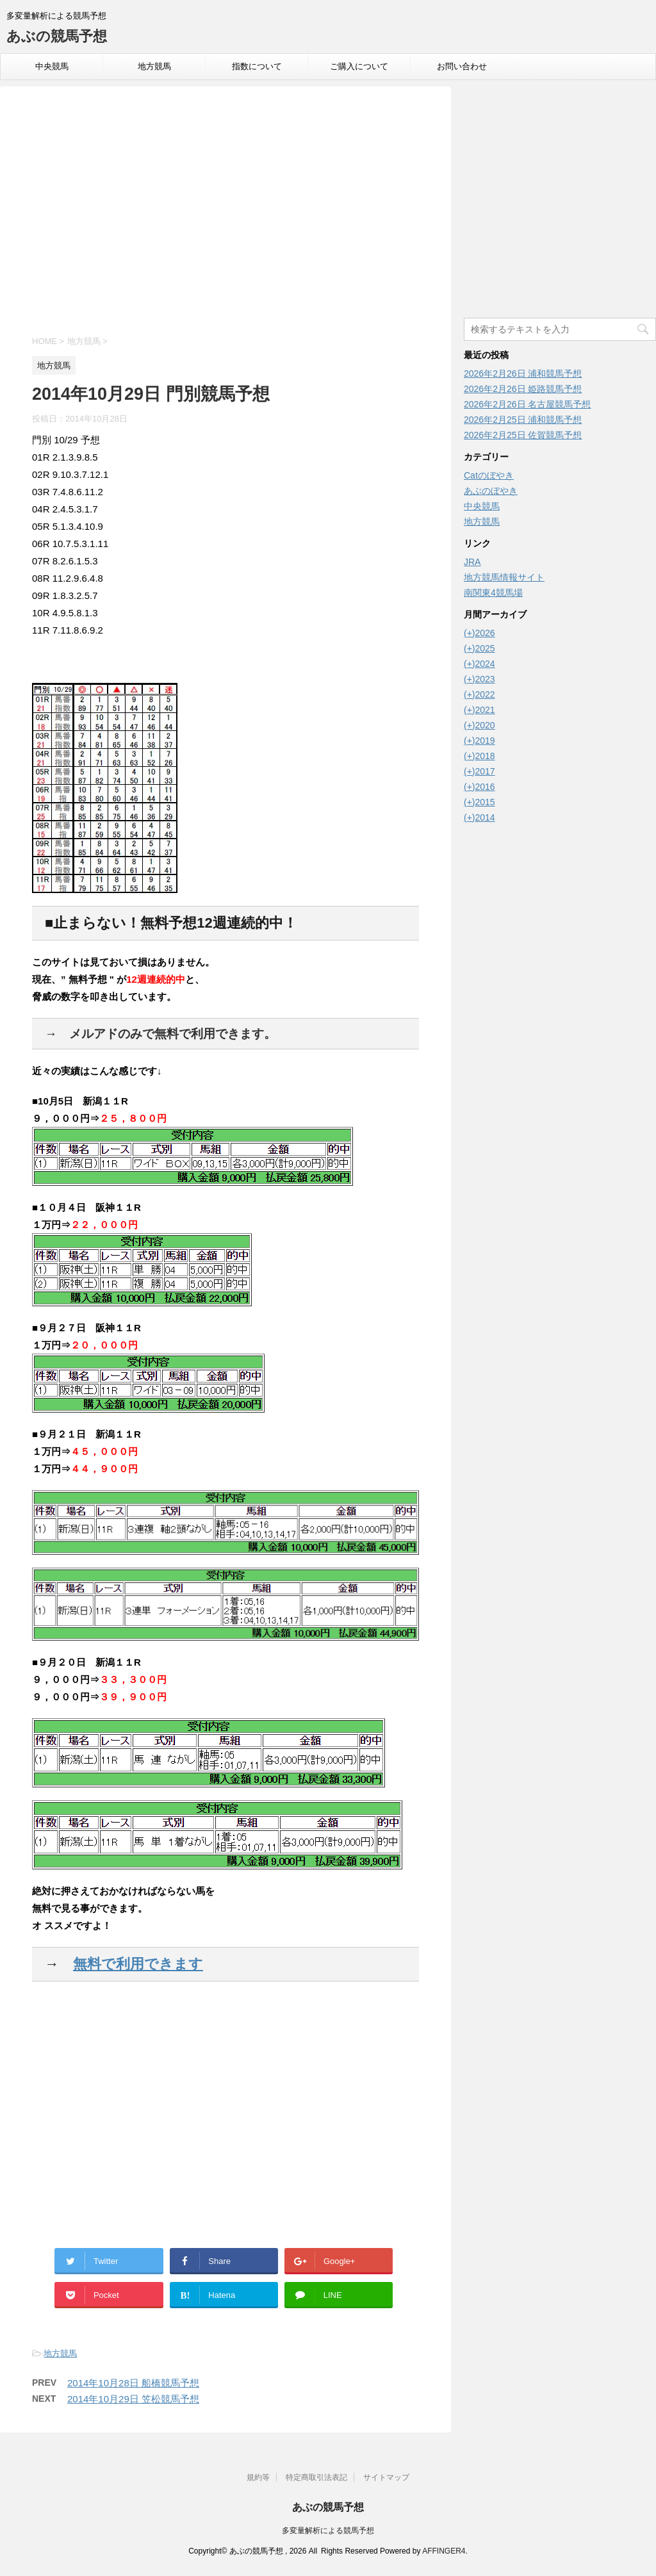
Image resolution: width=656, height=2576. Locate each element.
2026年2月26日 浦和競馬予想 (523, 373)
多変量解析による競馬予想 (328, 2530)
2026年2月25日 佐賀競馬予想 (523, 435)
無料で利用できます (138, 1964)
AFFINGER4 (443, 2551)
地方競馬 (154, 66)
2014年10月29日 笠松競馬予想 (133, 2398)
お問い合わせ (462, 66)
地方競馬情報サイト (504, 577)
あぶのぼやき (491, 491)
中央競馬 (52, 66)
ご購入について (359, 66)
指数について (257, 66)
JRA (472, 562)
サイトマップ (386, 2477)
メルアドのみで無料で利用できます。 (172, 1033)
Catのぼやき (489, 475)
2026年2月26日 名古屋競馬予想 (527, 404)
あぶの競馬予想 (56, 36)
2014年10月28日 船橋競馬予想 (133, 2382)
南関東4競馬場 (493, 592)
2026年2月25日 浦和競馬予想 (523, 419)
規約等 (258, 2477)
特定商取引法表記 (316, 2477)
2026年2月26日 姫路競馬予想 (523, 389)
